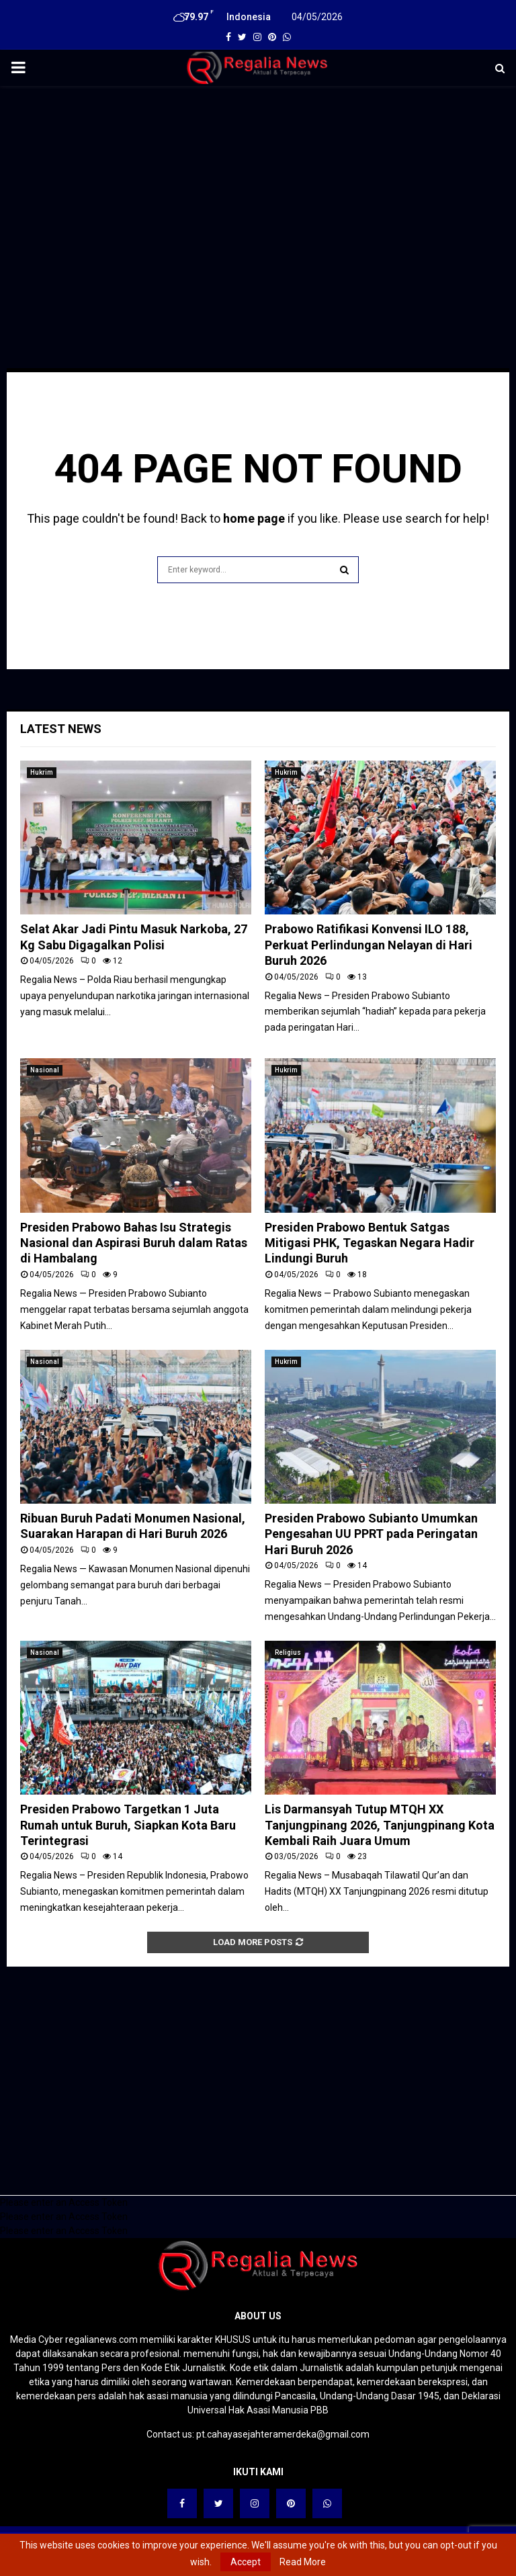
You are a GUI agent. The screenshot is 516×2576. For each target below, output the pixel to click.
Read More (303, 2562)
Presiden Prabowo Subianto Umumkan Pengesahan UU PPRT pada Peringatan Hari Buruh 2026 (371, 1534)
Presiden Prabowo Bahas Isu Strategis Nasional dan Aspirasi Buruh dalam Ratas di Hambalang (133, 1243)
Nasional (44, 1070)
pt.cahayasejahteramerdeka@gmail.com (283, 2434)
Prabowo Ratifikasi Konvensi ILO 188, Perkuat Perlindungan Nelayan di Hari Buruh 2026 (368, 945)
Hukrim (41, 772)
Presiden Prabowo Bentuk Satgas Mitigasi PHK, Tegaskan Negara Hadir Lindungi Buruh (369, 1243)
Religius (288, 1652)
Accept (245, 2562)
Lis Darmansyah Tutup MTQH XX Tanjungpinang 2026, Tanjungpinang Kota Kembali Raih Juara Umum (379, 1825)
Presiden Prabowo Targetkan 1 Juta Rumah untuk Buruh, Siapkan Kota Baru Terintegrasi (128, 1825)
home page (254, 518)
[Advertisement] (258, 193)
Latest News (60, 729)
